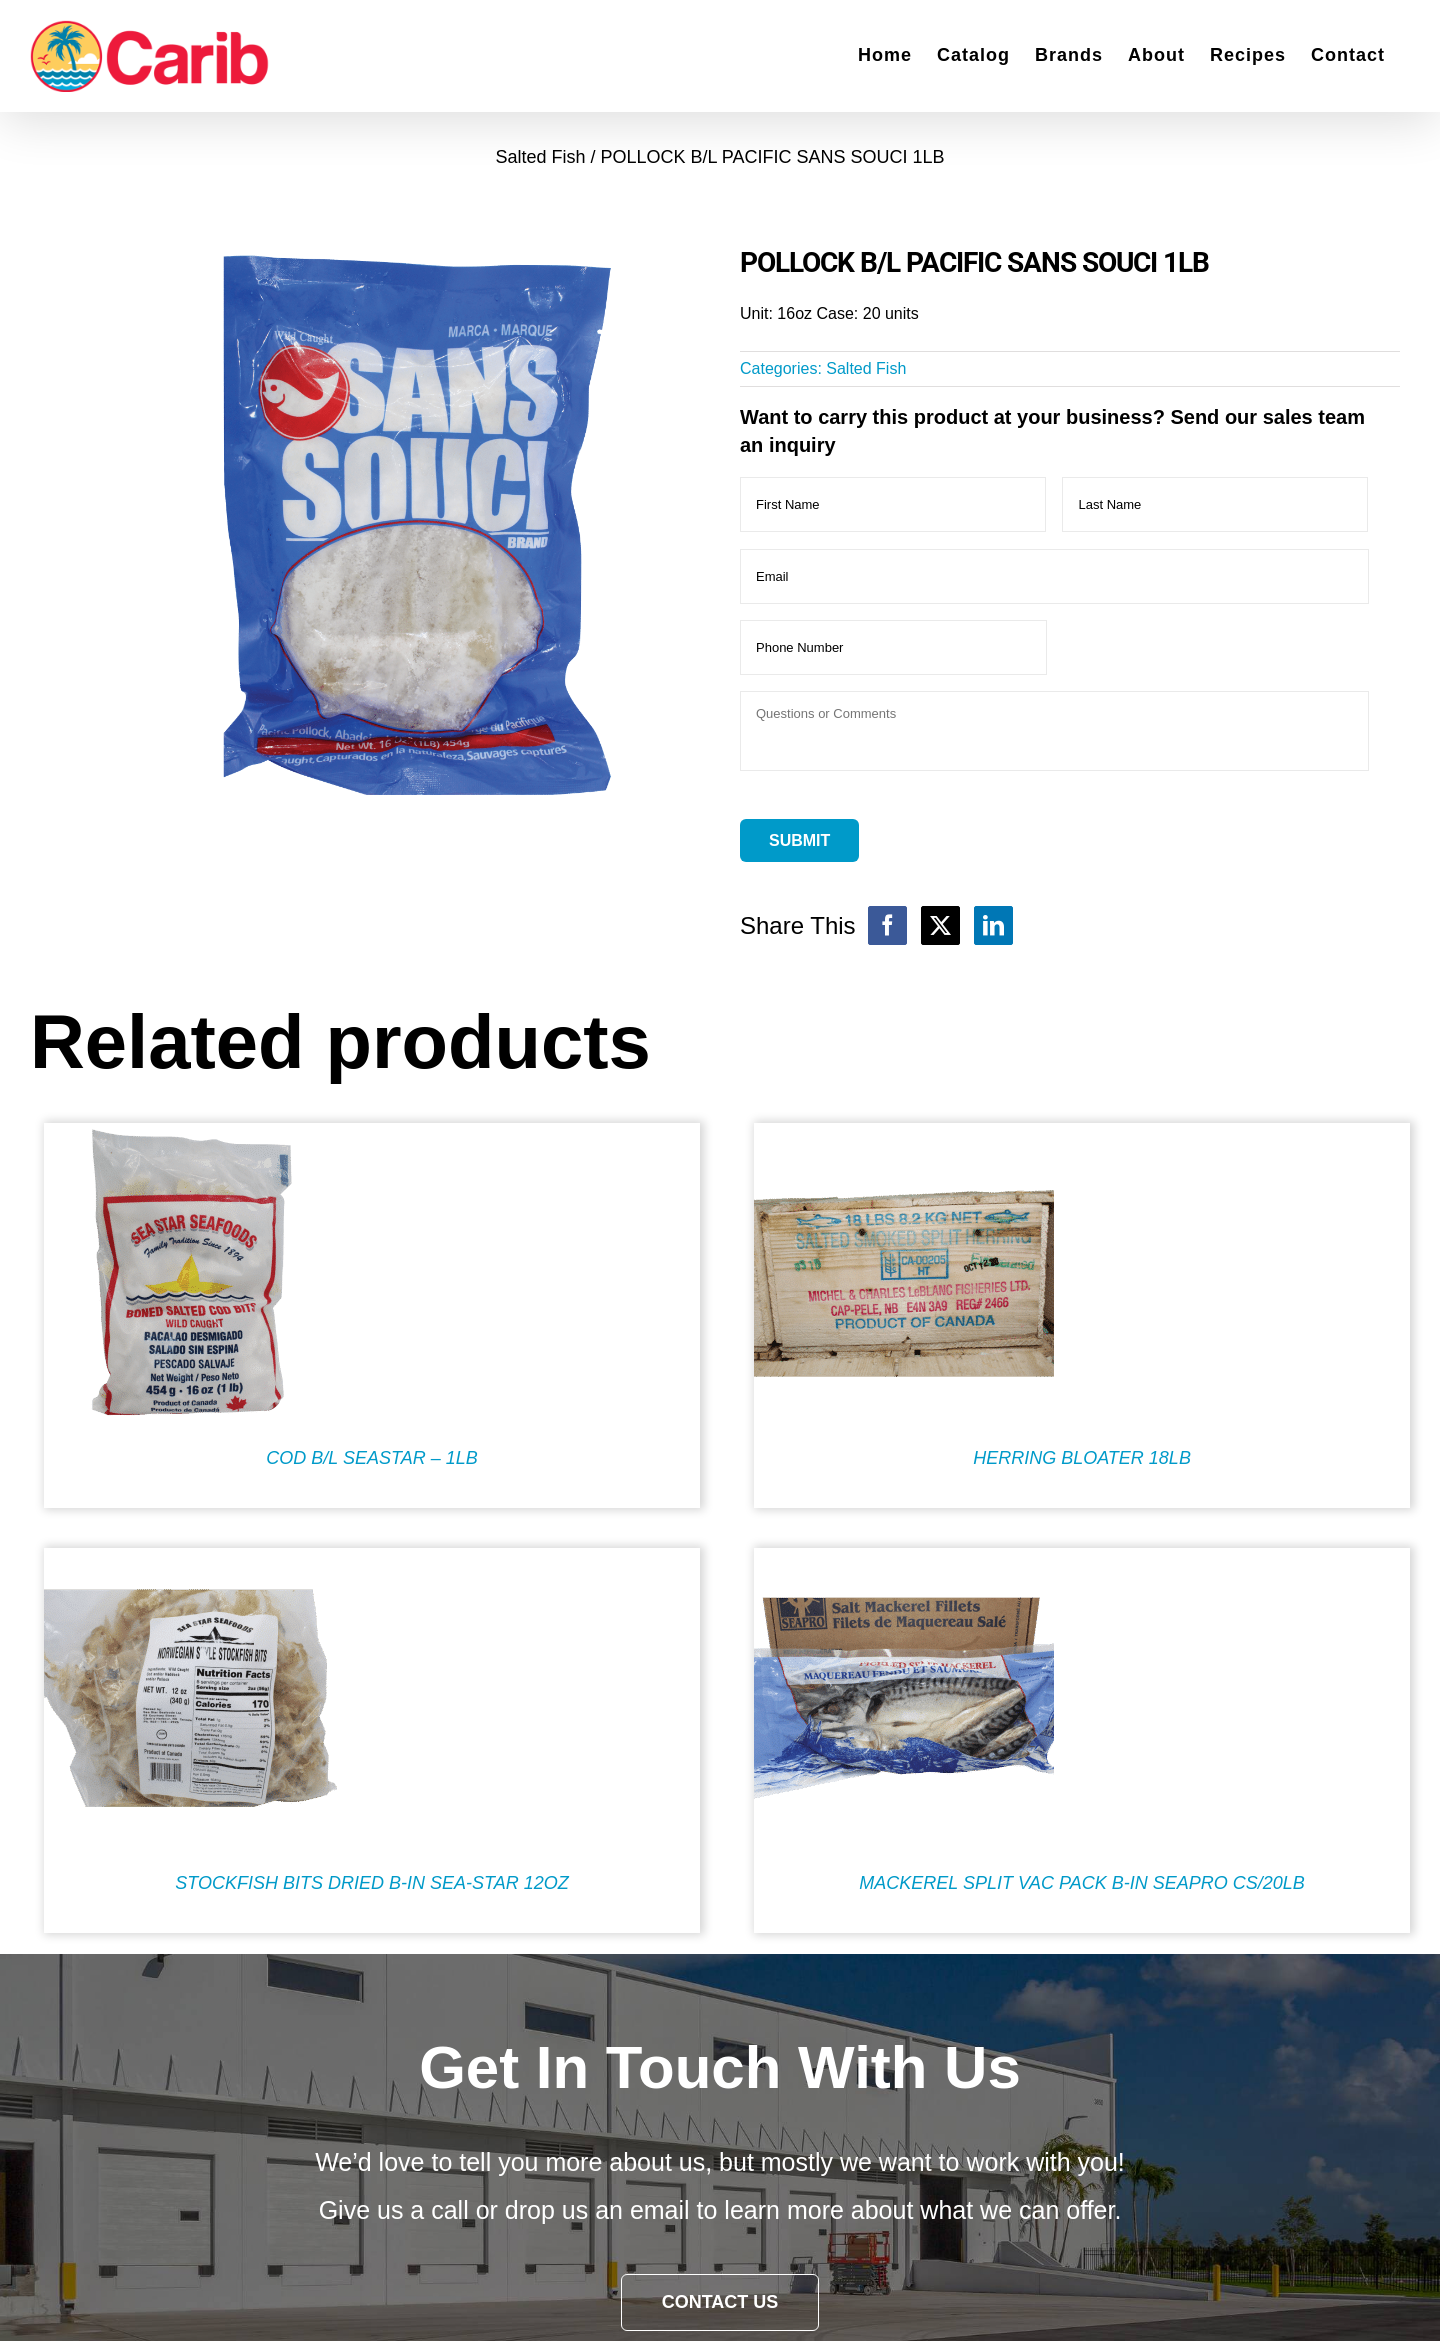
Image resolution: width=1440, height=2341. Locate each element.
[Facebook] (887, 925)
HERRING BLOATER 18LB (1082, 1458)
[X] (940, 925)
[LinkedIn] (993, 925)
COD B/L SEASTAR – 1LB (371, 1458)
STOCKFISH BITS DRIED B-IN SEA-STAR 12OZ (371, 1883)
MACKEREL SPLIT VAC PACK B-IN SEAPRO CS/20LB (1082, 1883)
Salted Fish (866, 368)
